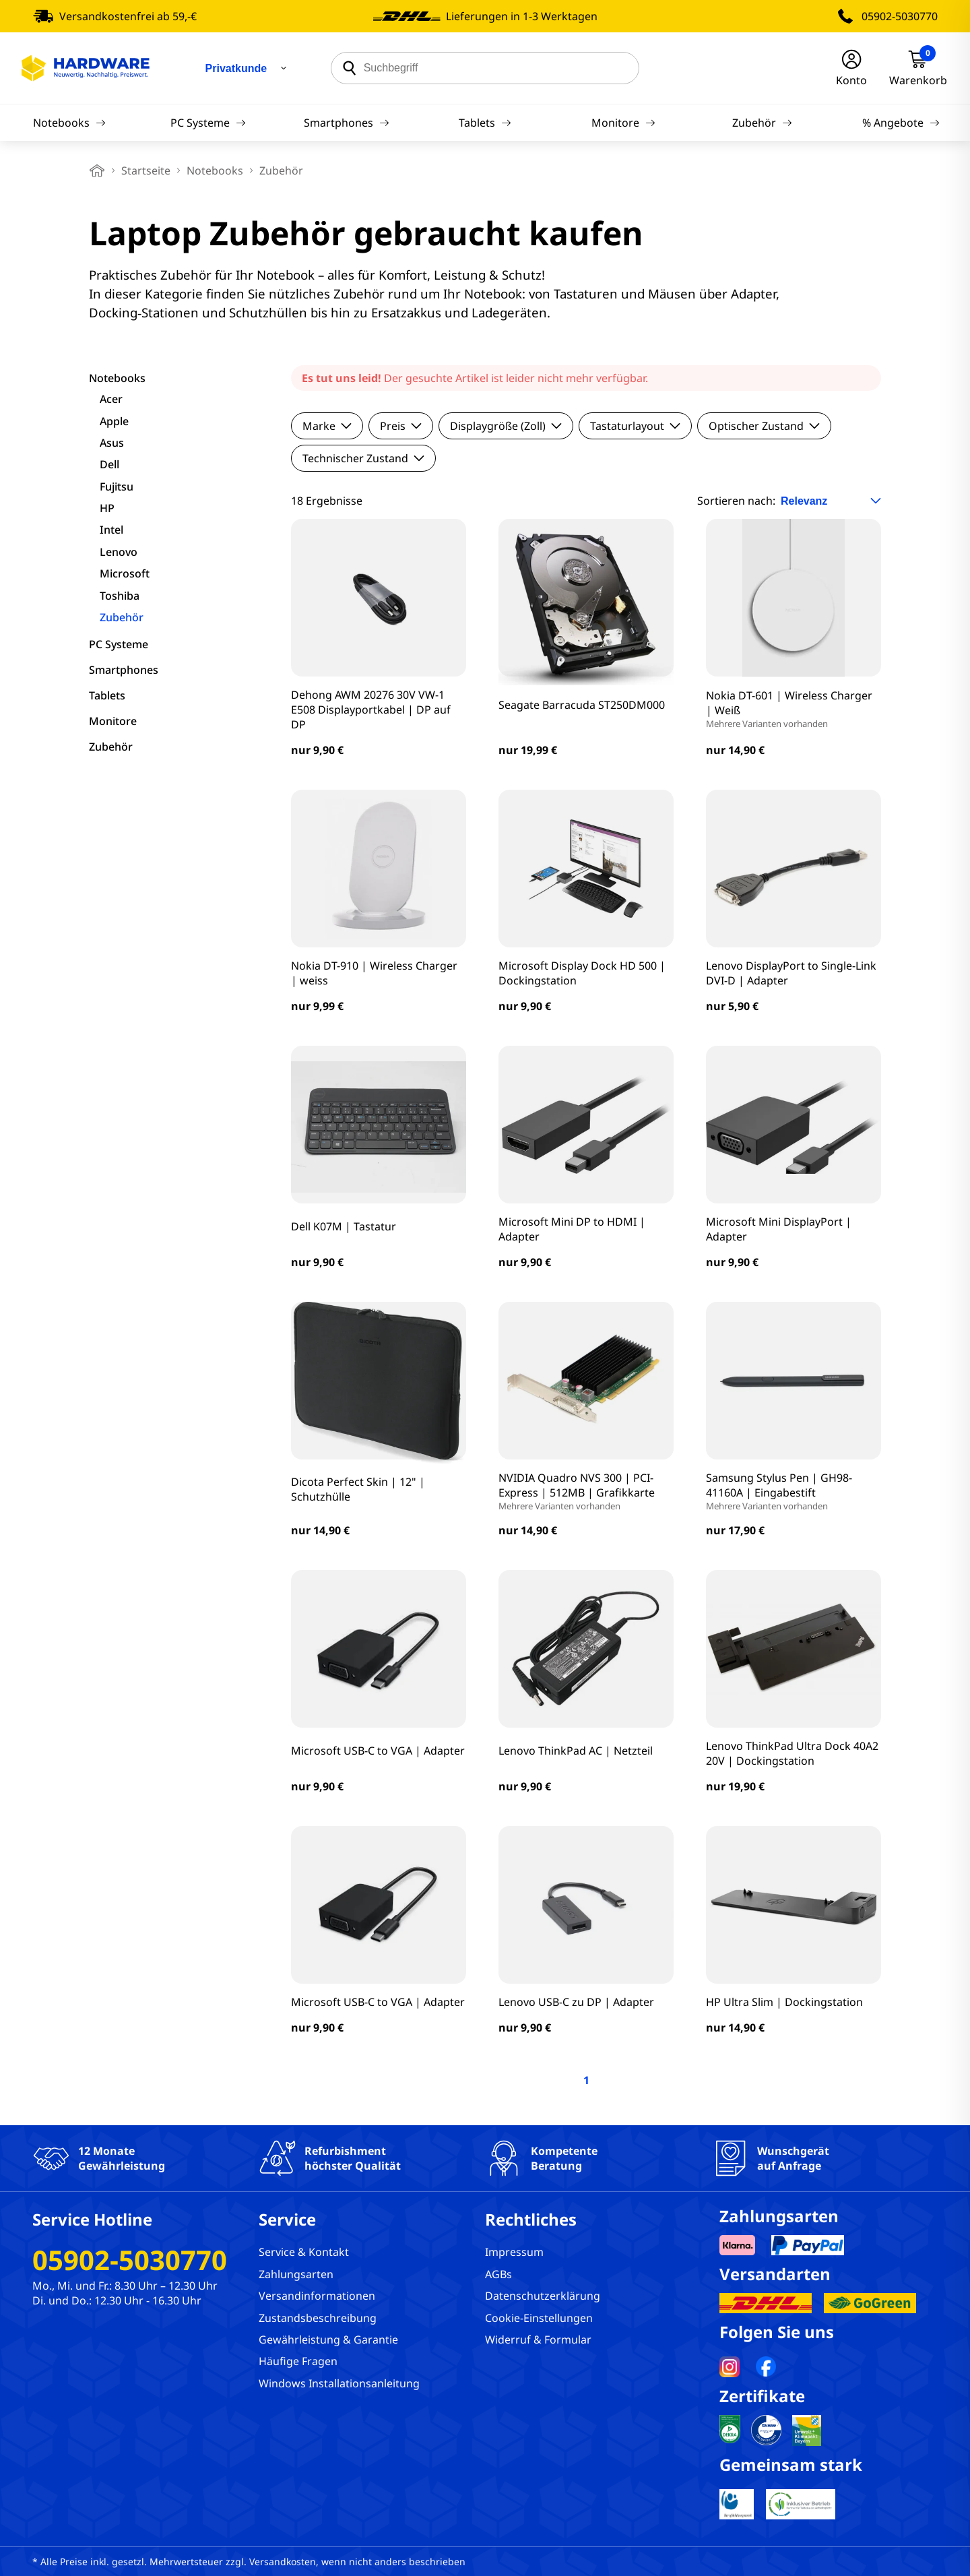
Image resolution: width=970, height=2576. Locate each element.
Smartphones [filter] (123, 669)
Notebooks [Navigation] (69, 122)
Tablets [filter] (107, 695)
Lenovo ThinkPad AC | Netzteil (575, 1750)
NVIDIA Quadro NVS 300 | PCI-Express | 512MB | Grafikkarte (586, 1491)
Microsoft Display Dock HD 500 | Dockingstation (582, 973)
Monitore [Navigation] (623, 122)
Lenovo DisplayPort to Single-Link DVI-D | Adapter (791, 973)
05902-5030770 (900, 16)
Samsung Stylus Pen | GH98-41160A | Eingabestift (793, 1491)
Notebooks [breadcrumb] (215, 170)
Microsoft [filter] (125, 573)
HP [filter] (107, 508)
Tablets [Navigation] (485, 122)
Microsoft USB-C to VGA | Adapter (378, 1750)
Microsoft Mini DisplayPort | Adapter (778, 1229)
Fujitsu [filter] (116, 486)
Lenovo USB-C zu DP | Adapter (576, 2001)
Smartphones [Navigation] (346, 122)
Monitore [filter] (113, 721)
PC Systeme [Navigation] (208, 122)
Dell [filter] (109, 464)
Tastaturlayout (635, 425)
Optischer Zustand (764, 425)
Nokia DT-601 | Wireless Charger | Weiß (793, 709)
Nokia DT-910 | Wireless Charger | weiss (374, 973)
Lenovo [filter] (118, 551)
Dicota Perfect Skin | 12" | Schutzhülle (358, 1489)
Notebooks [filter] (117, 378)
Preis (401, 425)
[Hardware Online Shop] (86, 68)
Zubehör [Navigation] (762, 122)
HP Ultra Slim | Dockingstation (784, 2001)
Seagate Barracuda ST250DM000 (581, 704)
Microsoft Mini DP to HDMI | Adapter (571, 1229)
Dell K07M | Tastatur (343, 1226)
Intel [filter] (111, 529)
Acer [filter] (111, 398)
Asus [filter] (112, 442)
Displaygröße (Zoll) (506, 425)
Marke (327, 425)
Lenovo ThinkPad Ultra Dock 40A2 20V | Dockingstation (792, 1753)
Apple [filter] (114, 421)
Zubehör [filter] (121, 617)
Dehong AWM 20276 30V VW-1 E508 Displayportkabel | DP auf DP (371, 709)
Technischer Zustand (363, 458)
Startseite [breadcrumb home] (145, 170)
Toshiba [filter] (119, 595)
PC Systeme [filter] (118, 644)
